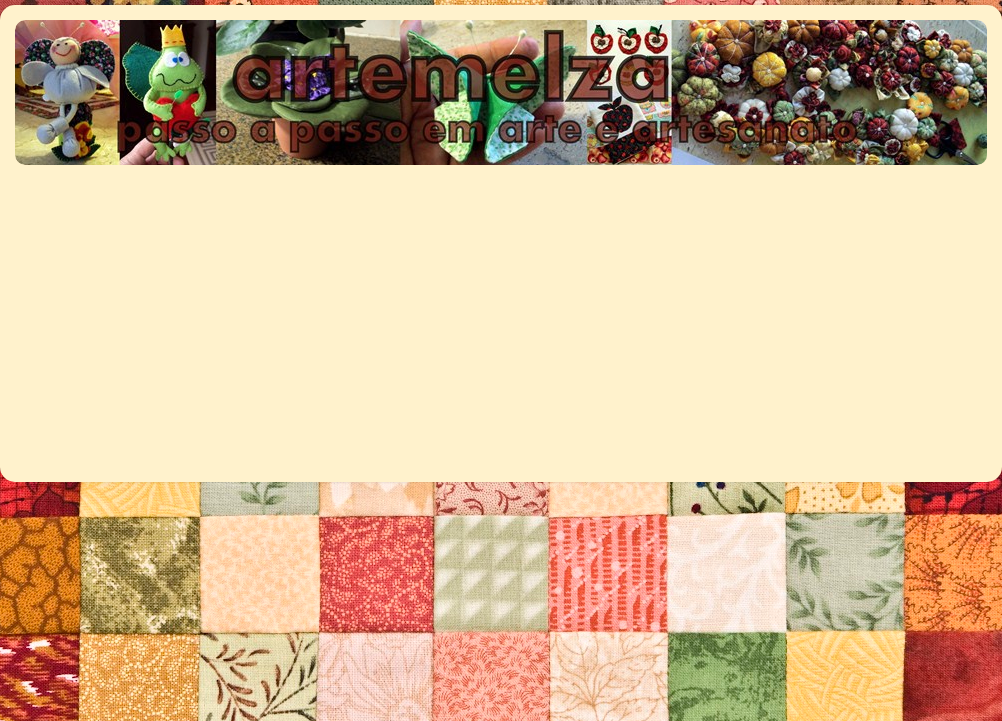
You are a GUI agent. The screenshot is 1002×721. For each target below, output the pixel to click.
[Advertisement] (290, 313)
